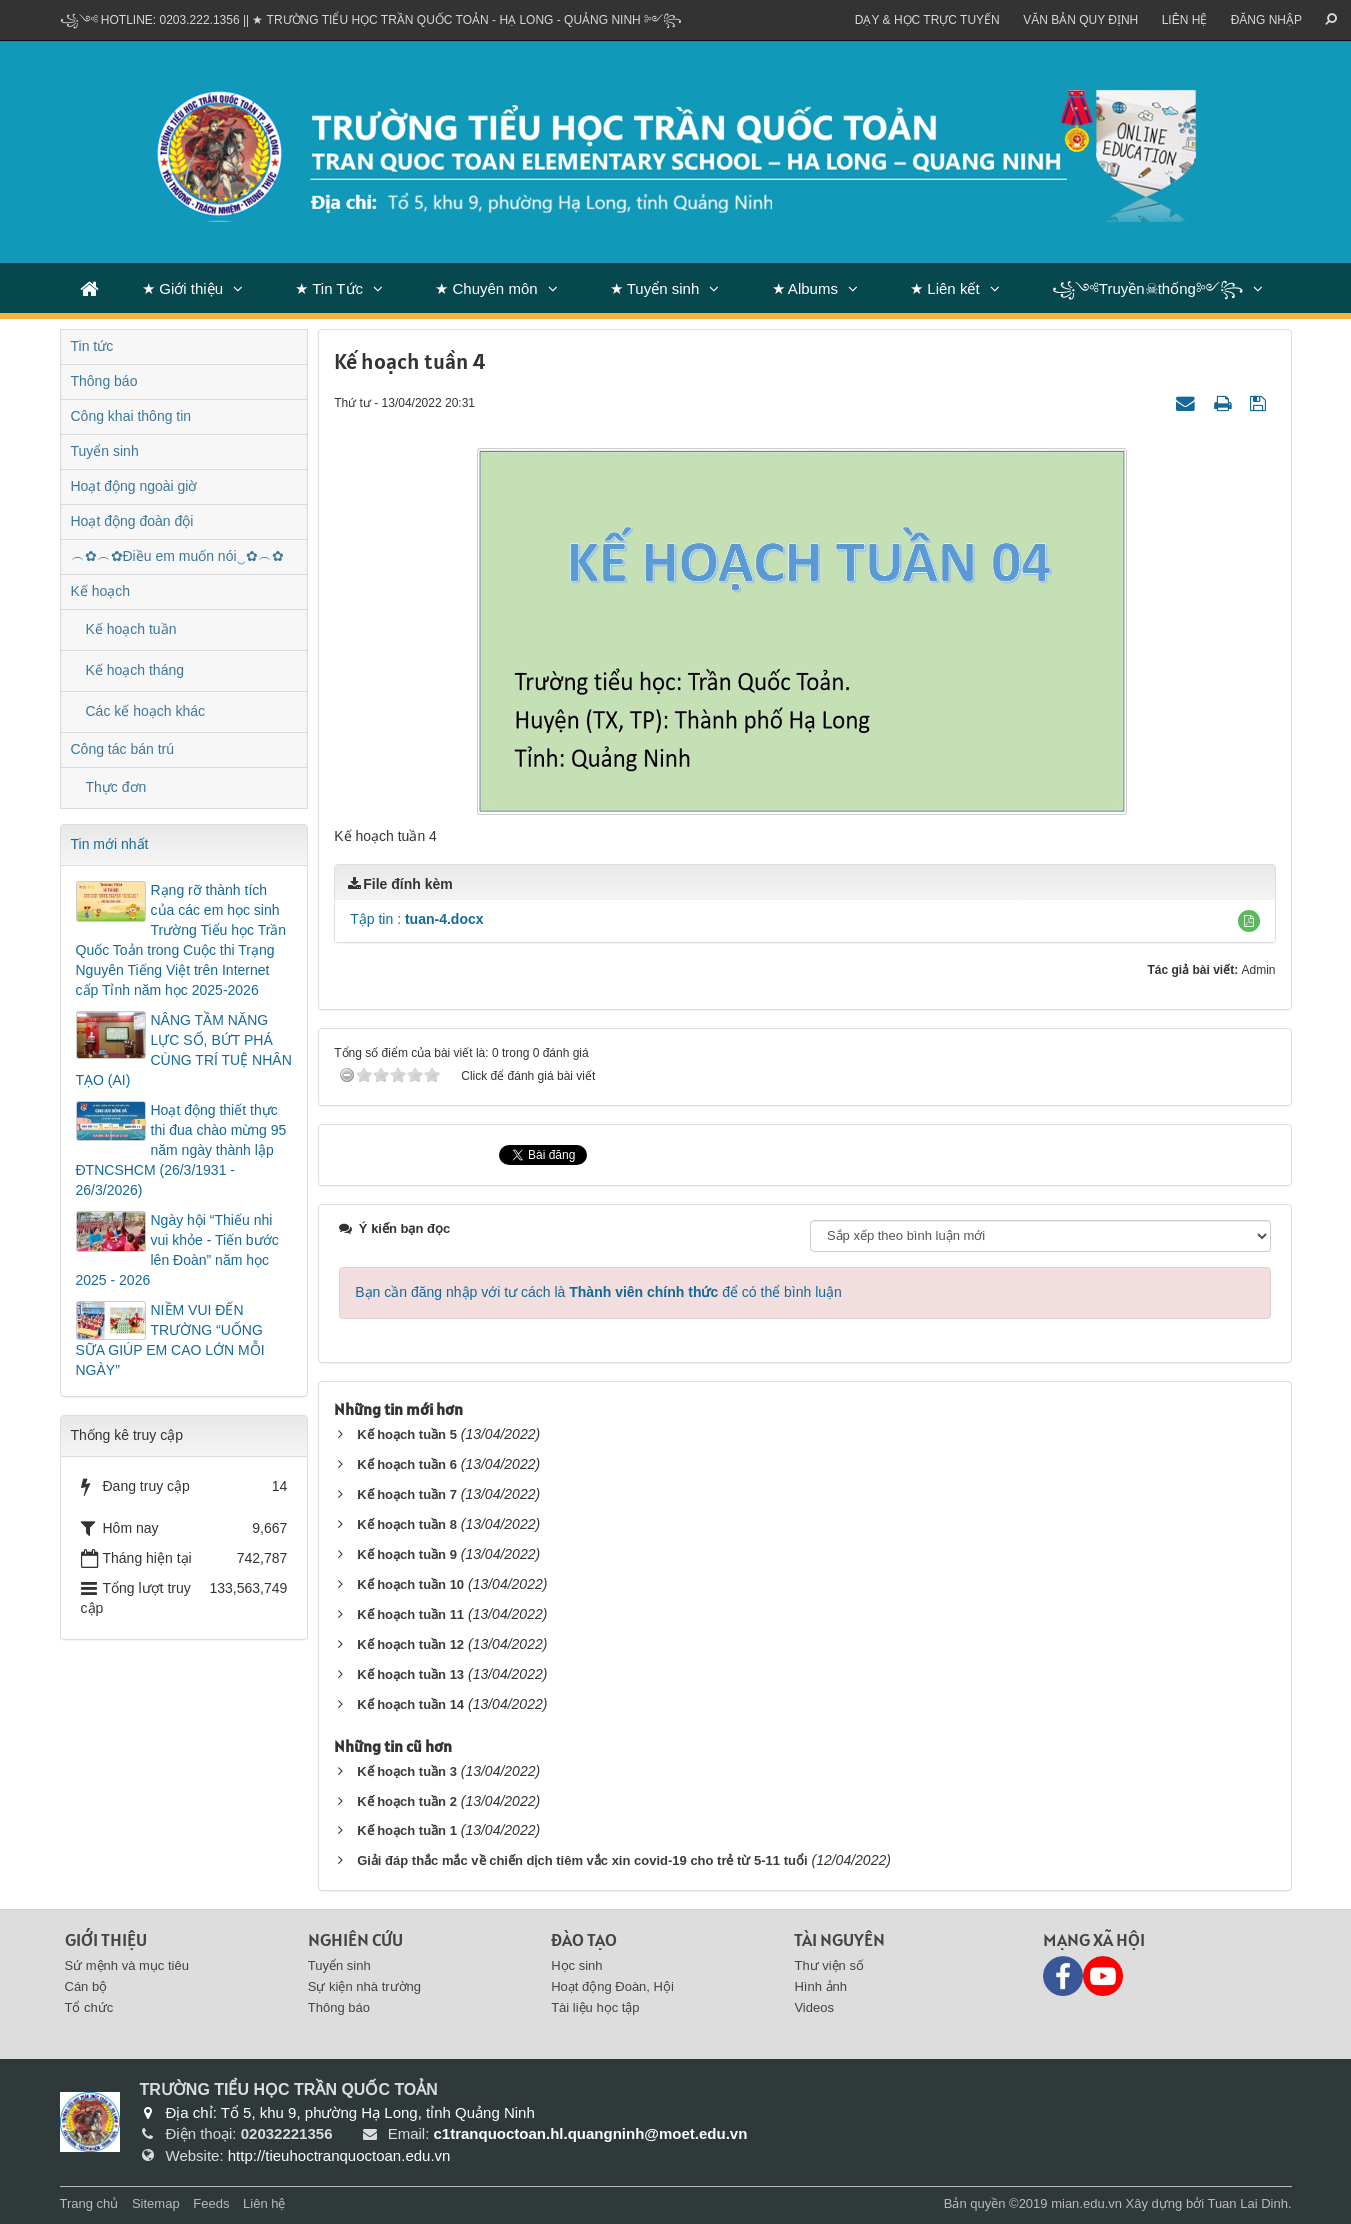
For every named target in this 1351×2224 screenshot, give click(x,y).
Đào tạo (584, 1939)
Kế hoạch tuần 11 (410, 1614)
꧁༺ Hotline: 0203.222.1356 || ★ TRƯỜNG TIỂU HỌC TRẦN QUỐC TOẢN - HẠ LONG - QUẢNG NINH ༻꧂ (371, 20)
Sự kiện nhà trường (364, 1986)
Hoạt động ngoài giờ (134, 486)
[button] (1249, 921)
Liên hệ (1185, 20)
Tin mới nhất (110, 844)
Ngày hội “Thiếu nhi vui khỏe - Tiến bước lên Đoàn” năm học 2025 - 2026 (177, 1250)
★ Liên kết (944, 288)
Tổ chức (89, 2007)
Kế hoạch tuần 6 (407, 1464)
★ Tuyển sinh (654, 288)
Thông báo (104, 381)
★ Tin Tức (329, 288)
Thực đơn (116, 787)
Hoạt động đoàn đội (132, 521)
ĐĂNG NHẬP (1266, 20)
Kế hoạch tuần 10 (410, 1584)
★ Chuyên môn (486, 288)
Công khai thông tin (131, 416)
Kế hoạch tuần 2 (407, 1801)
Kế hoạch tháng (135, 670)
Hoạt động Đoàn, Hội (612, 1986)
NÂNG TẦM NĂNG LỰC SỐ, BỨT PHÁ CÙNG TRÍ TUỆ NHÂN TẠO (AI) (184, 1050)
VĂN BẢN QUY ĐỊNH (1080, 20)
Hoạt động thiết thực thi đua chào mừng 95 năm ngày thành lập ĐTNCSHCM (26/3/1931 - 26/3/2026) (181, 1150)
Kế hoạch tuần (131, 629)
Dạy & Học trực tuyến (927, 20)
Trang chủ (89, 2203)
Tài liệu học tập (595, 2007)
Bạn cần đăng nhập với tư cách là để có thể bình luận (598, 1292)
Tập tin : (416, 919)
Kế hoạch (101, 591)
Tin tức (92, 346)
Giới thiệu (106, 1939)
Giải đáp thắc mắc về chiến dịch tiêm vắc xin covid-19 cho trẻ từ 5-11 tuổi (582, 1860)
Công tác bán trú (123, 749)
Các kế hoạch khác (146, 711)
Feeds (211, 2203)
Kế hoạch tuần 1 (407, 1830)
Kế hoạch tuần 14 (410, 1704)
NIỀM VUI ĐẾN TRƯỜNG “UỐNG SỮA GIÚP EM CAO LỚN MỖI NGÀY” (170, 1340)
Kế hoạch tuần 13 (410, 1674)
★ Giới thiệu (182, 288)
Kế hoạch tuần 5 (407, 1434)
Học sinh (576, 1965)
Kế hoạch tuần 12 (410, 1644)
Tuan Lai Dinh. (1249, 2203)
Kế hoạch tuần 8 (407, 1524)
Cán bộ (86, 1986)
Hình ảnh (820, 1986)
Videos (814, 2007)
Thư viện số (829, 1965)
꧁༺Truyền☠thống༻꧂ (1147, 288)
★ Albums (805, 288)
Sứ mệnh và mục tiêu (127, 1965)
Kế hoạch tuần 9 (407, 1554)
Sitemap (156, 2203)
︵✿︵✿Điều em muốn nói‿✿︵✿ (177, 556)
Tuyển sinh (105, 451)
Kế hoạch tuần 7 (407, 1494)
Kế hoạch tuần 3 (407, 1771)
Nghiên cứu (355, 1939)
